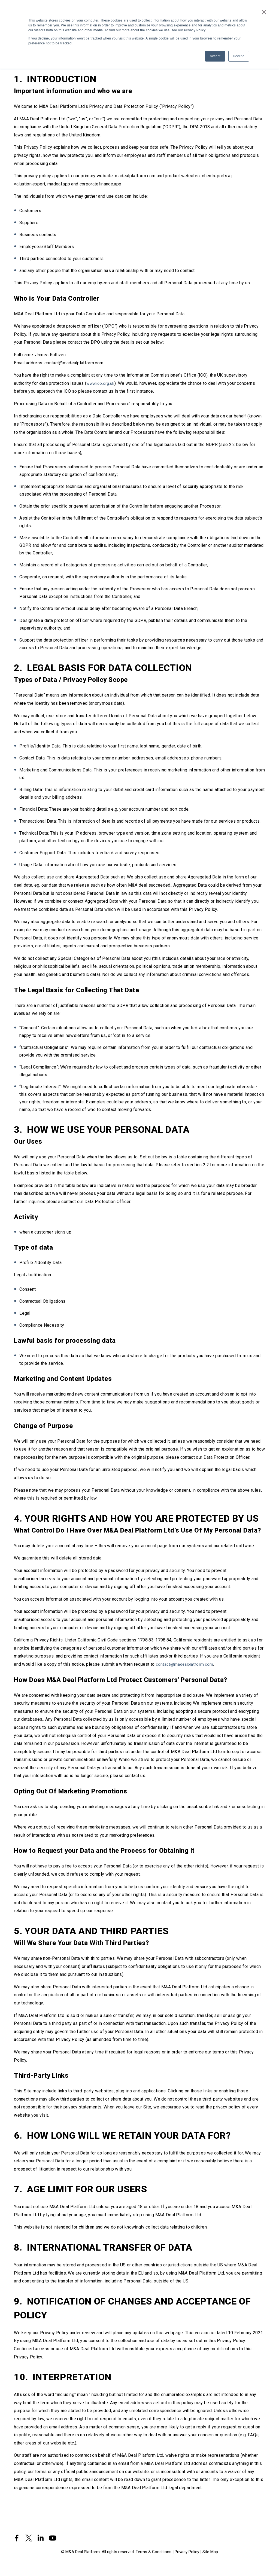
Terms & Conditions (153, 2551)
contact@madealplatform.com (185, 1664)
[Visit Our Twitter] (28, 2537)
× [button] (265, 10)
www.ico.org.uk (101, 383)
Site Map (210, 2551)
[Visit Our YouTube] (52, 2537)
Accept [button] (215, 54)
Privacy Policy (187, 2551)
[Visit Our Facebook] (16, 2537)
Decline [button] (238, 54)
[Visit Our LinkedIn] (40, 2537)
